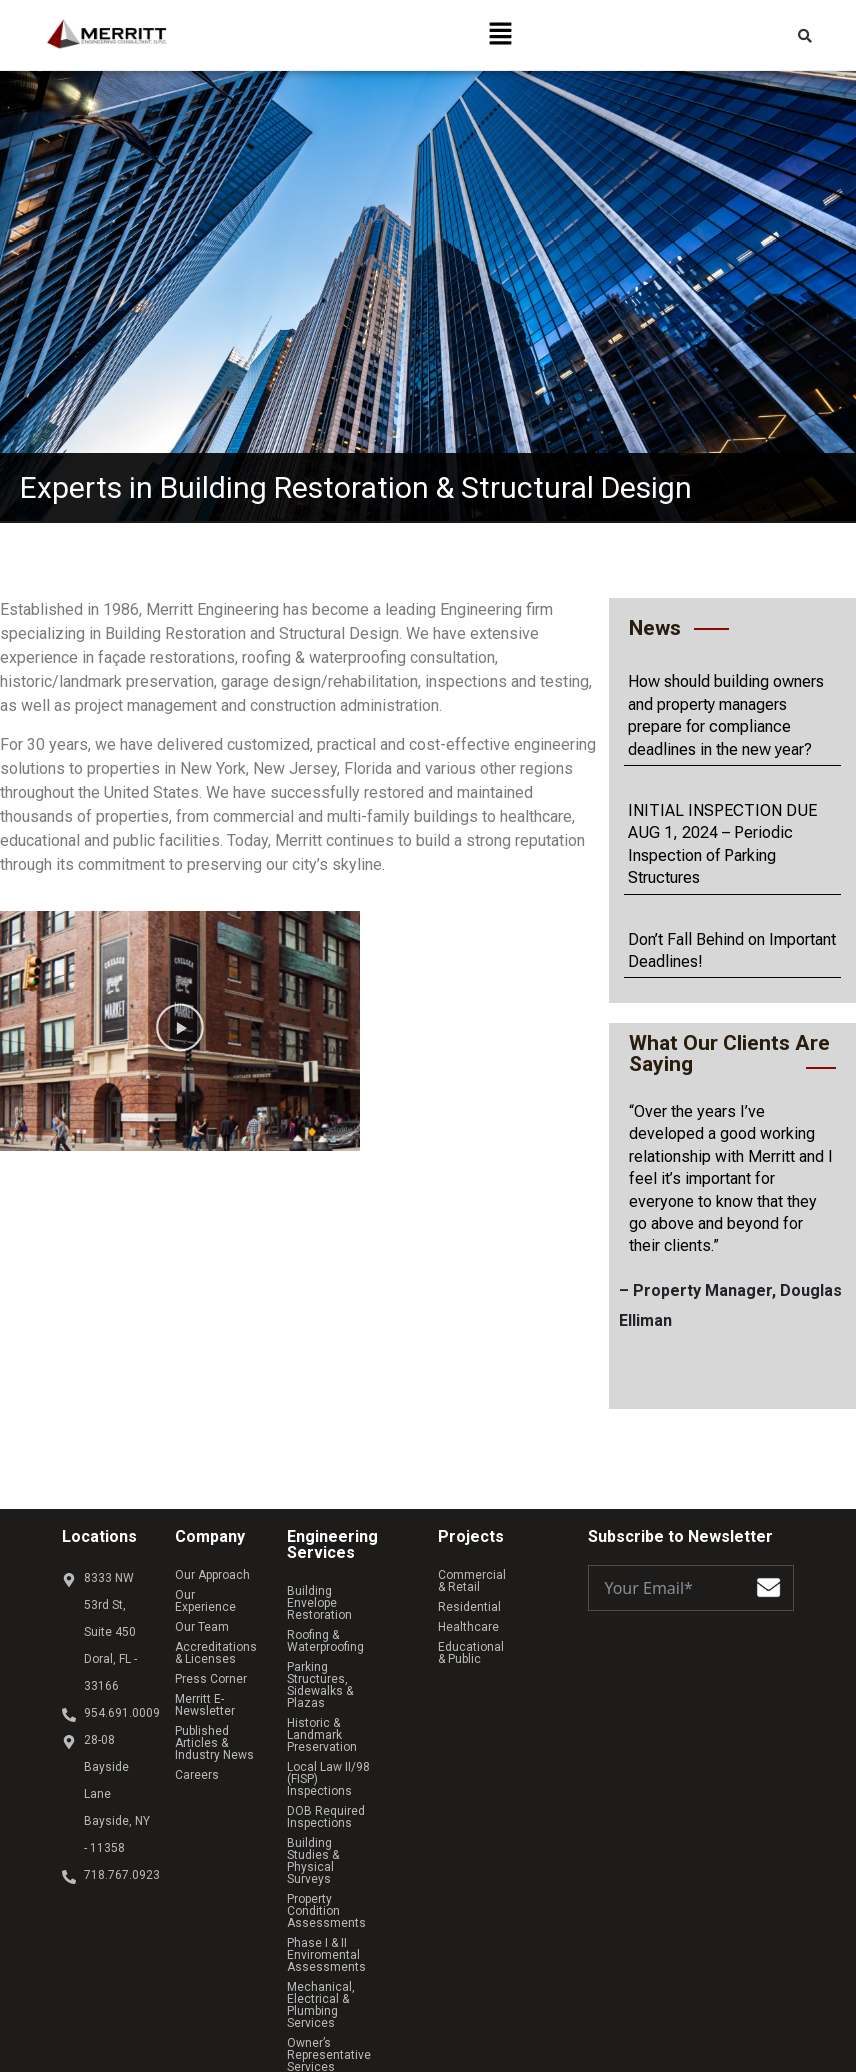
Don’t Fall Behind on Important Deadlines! (732, 950)
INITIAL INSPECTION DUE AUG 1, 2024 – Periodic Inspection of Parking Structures (722, 844)
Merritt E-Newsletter (205, 1693)
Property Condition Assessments (337, 1821)
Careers (197, 1763)
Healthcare (468, 1615)
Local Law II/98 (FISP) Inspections (345, 1725)
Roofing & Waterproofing (325, 1629)
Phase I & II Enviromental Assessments (326, 1859)
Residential (469, 1595)
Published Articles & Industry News (214, 1731)
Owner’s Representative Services (329, 1935)
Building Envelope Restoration (336, 1597)
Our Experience (217, 1595)
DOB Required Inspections (326, 1757)
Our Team (202, 1615)
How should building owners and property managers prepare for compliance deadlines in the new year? (726, 715)
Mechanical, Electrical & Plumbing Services (348, 1897)
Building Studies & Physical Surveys (337, 1789)
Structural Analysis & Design (344, 1973)
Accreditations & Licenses (221, 1641)
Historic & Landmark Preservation (342, 1693)
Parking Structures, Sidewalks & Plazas (340, 1661)
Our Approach (212, 1575)
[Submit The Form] (768, 1591)
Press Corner (211, 1667)
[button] (501, 35)
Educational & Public (494, 1635)
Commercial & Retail (494, 1575)
